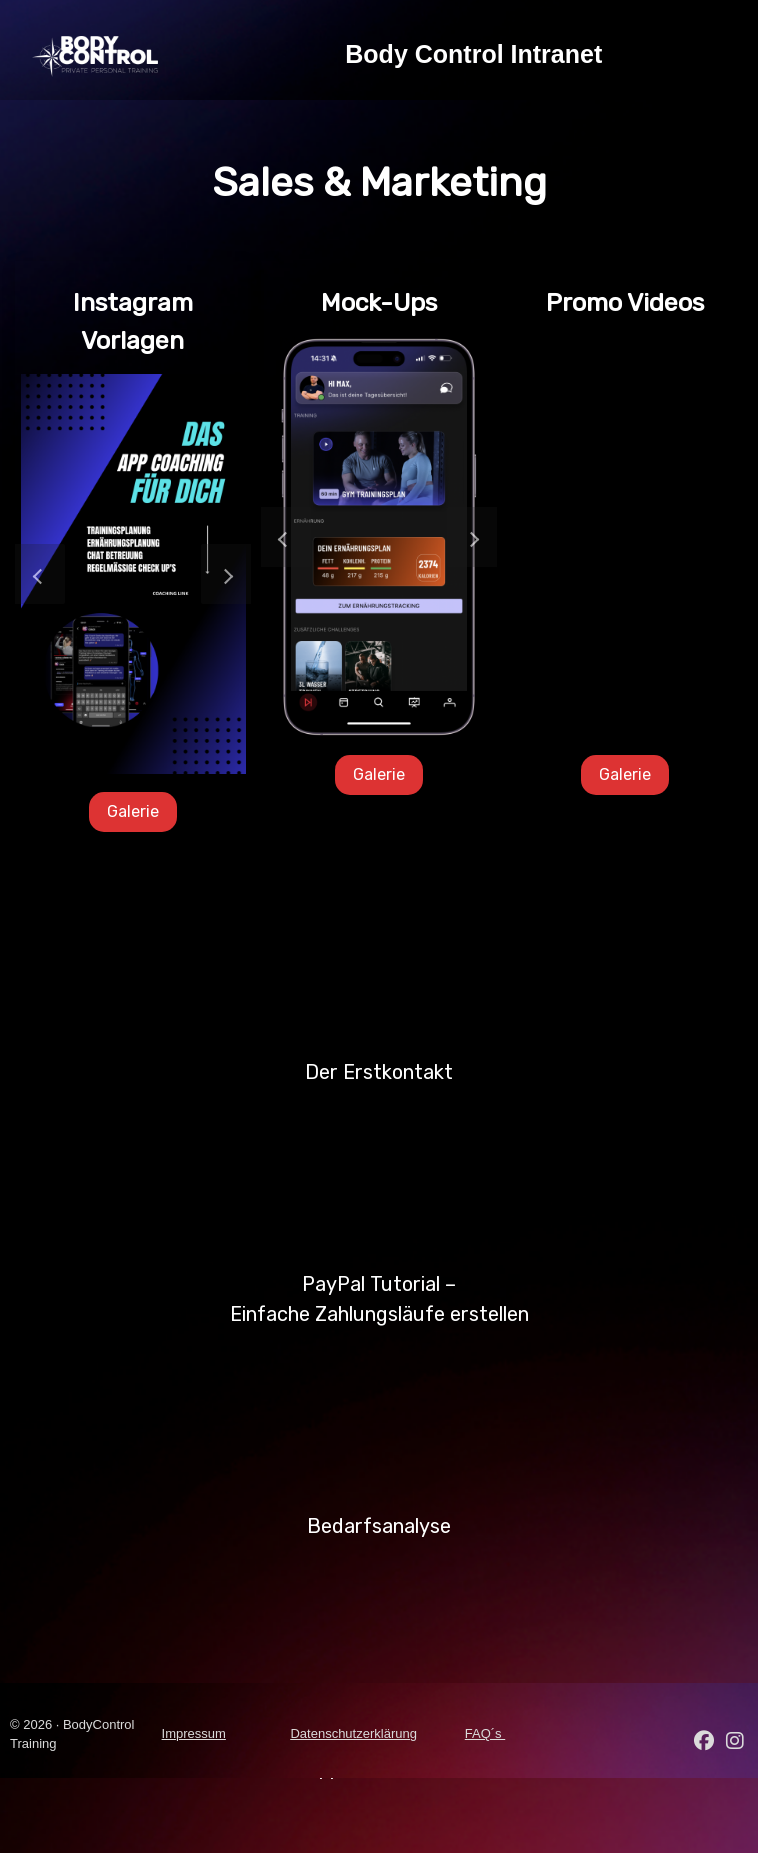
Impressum (194, 1733)
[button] (40, 574)
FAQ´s (485, 1733)
